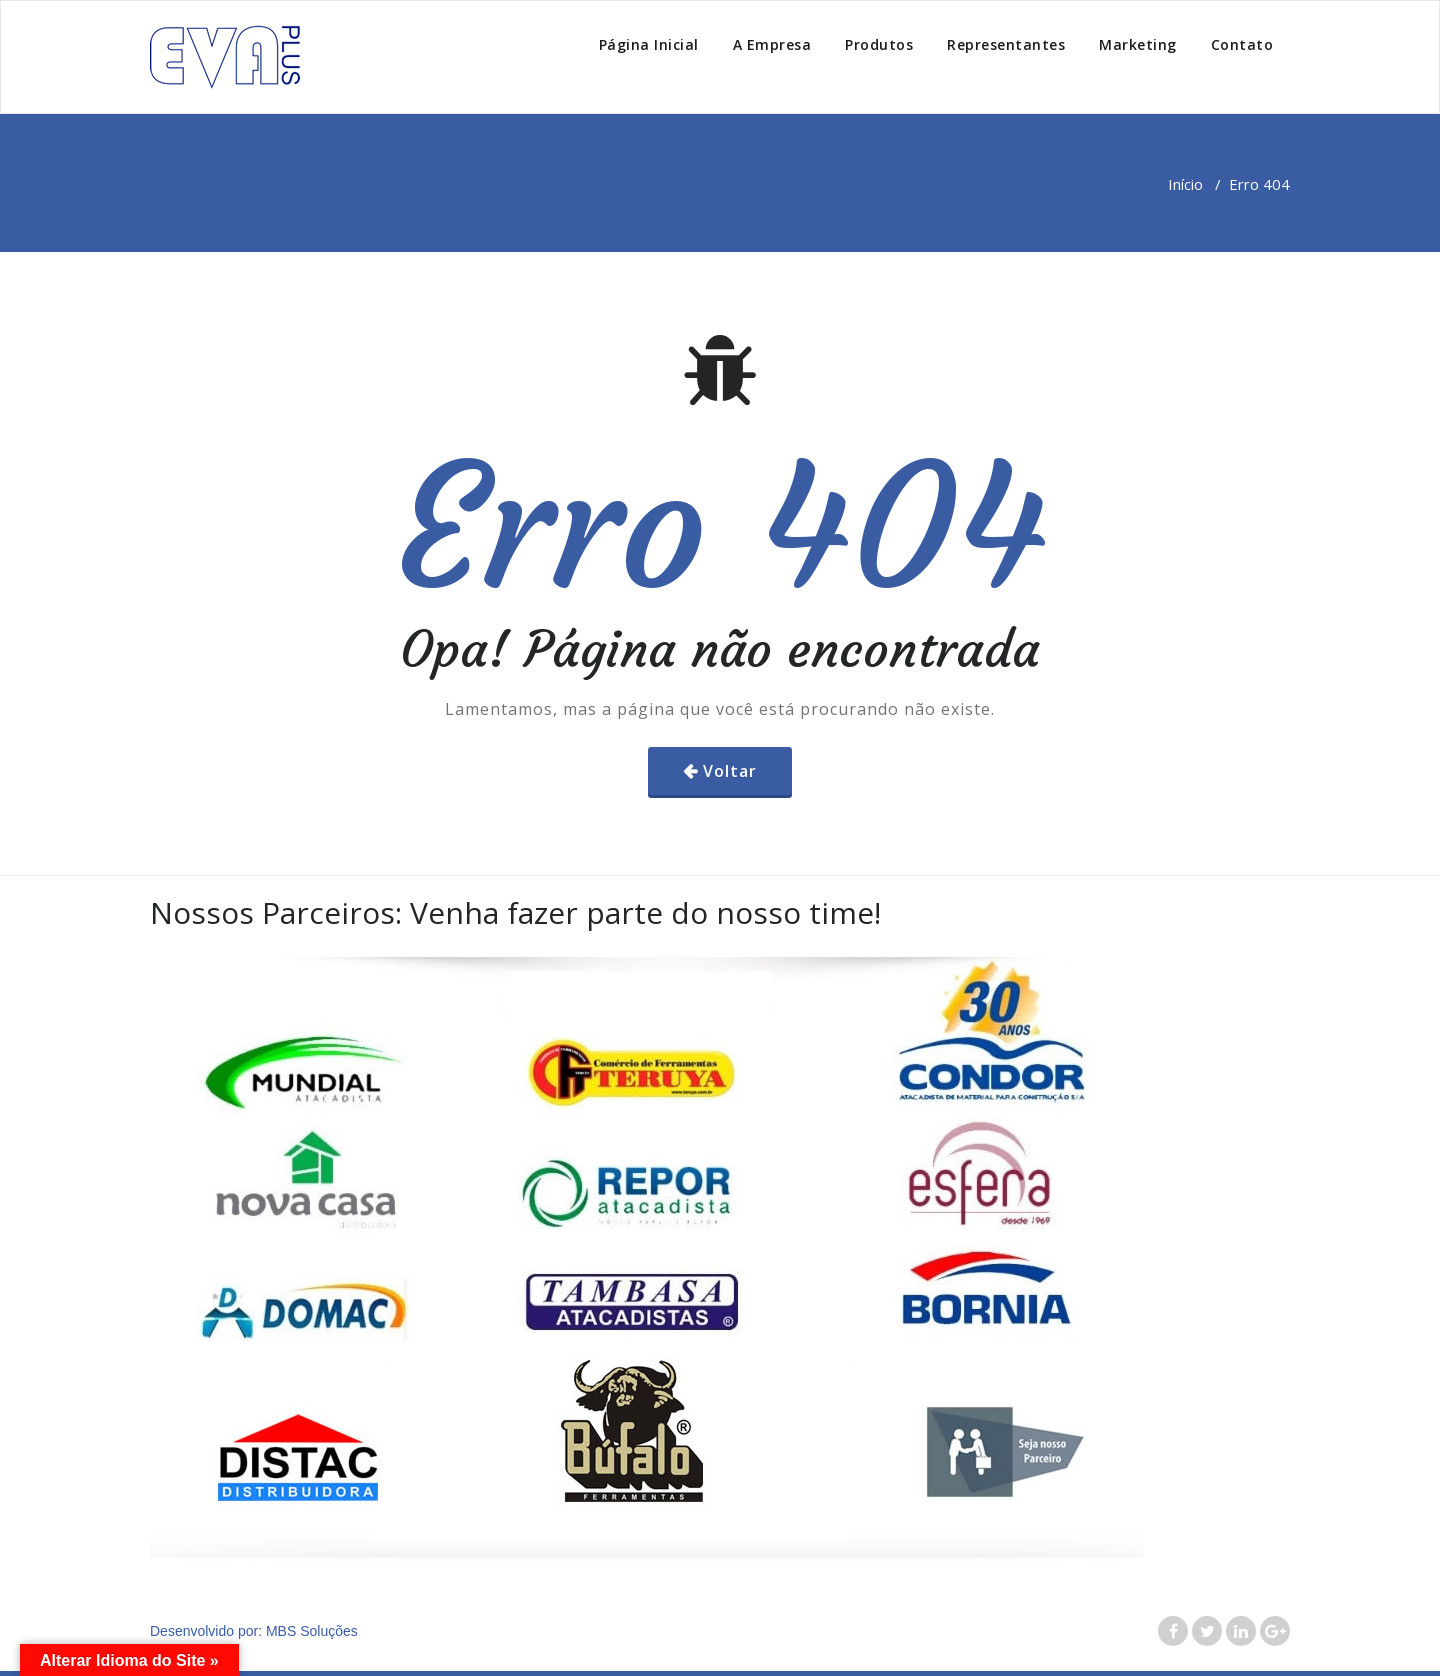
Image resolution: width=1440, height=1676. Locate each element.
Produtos (879, 44)
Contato (1242, 44)
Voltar (730, 771)
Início (1185, 184)
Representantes (1006, 44)
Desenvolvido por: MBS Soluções (254, 1631)
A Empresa (772, 44)
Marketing (1138, 44)
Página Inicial (649, 44)
